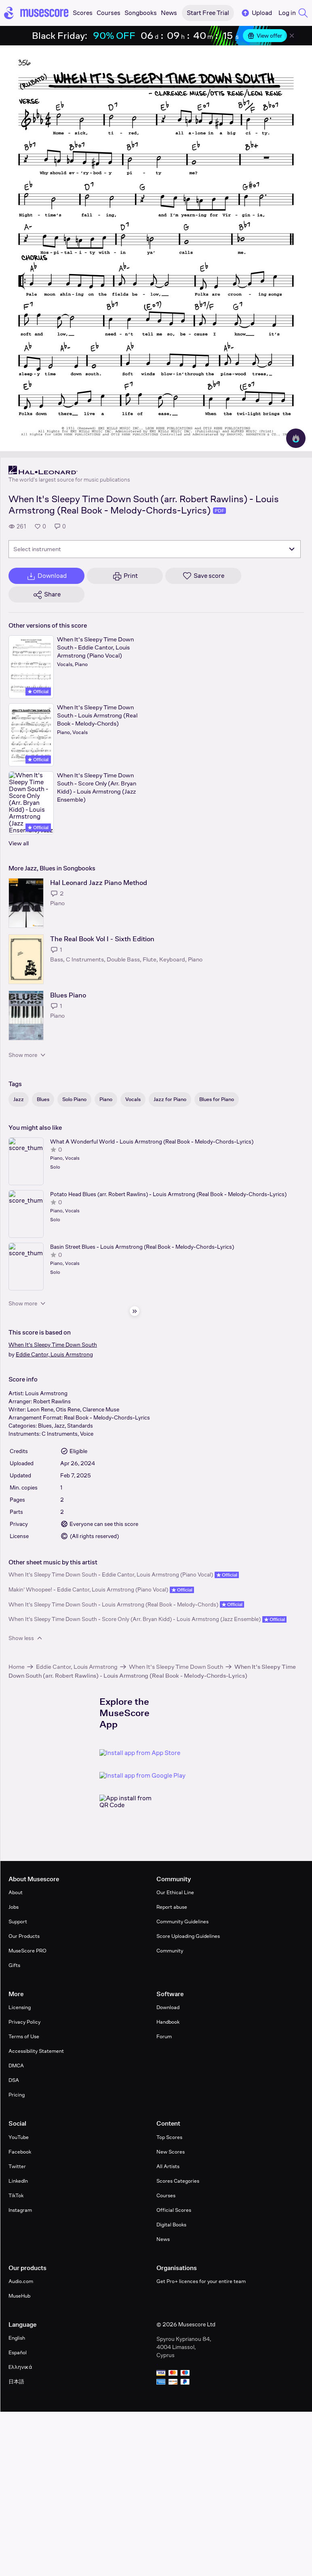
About (15, 1892)
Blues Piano (68, 995)
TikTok (15, 2195)
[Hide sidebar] (134, 1311)
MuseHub (19, 2296)
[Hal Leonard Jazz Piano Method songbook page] (26, 903)
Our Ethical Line (175, 1892)
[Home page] (36, 12)
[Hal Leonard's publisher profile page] (69, 470)
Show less (26, 1638)
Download (167, 2007)
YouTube (18, 2137)
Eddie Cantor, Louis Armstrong (54, 1354)
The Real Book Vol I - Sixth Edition (102, 939)
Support (17, 1921)
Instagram (20, 2210)
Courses (165, 2195)
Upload (256, 13)
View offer (265, 35)
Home (16, 1666)
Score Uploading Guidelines (188, 1936)
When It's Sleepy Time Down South (52, 1344)
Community (169, 1951)
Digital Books (171, 2225)
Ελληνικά (20, 2367)
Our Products (24, 1936)
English (16, 2338)
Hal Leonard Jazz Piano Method (98, 883)
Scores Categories (177, 2181)
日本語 (16, 2382)
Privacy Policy (24, 2022)
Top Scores (169, 2137)
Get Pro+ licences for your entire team (201, 2281)
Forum (164, 2036)
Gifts (14, 1965)
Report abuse (171, 1907)
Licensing (19, 2007)
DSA (13, 2080)
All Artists (167, 2166)
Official (38, 691)
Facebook (19, 2152)
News (163, 2239)
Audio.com (20, 2281)
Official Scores (173, 2210)
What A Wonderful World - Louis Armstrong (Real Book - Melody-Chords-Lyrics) (151, 1141)
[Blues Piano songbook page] (26, 1015)
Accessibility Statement (36, 2051)
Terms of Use (23, 2036)
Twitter (17, 2166)
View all (18, 843)
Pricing (16, 2095)
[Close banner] (292, 35)
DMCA (16, 2065)
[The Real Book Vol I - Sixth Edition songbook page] (26, 959)
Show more (27, 1055)
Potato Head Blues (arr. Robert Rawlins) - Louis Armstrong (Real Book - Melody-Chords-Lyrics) (168, 1194)
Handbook (167, 2022)
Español (17, 2352)
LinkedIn (18, 2181)
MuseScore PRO (27, 1951)
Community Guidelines (182, 1921)
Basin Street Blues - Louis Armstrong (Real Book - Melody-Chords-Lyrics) (142, 1246)
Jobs (13, 1907)
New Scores (170, 2152)
